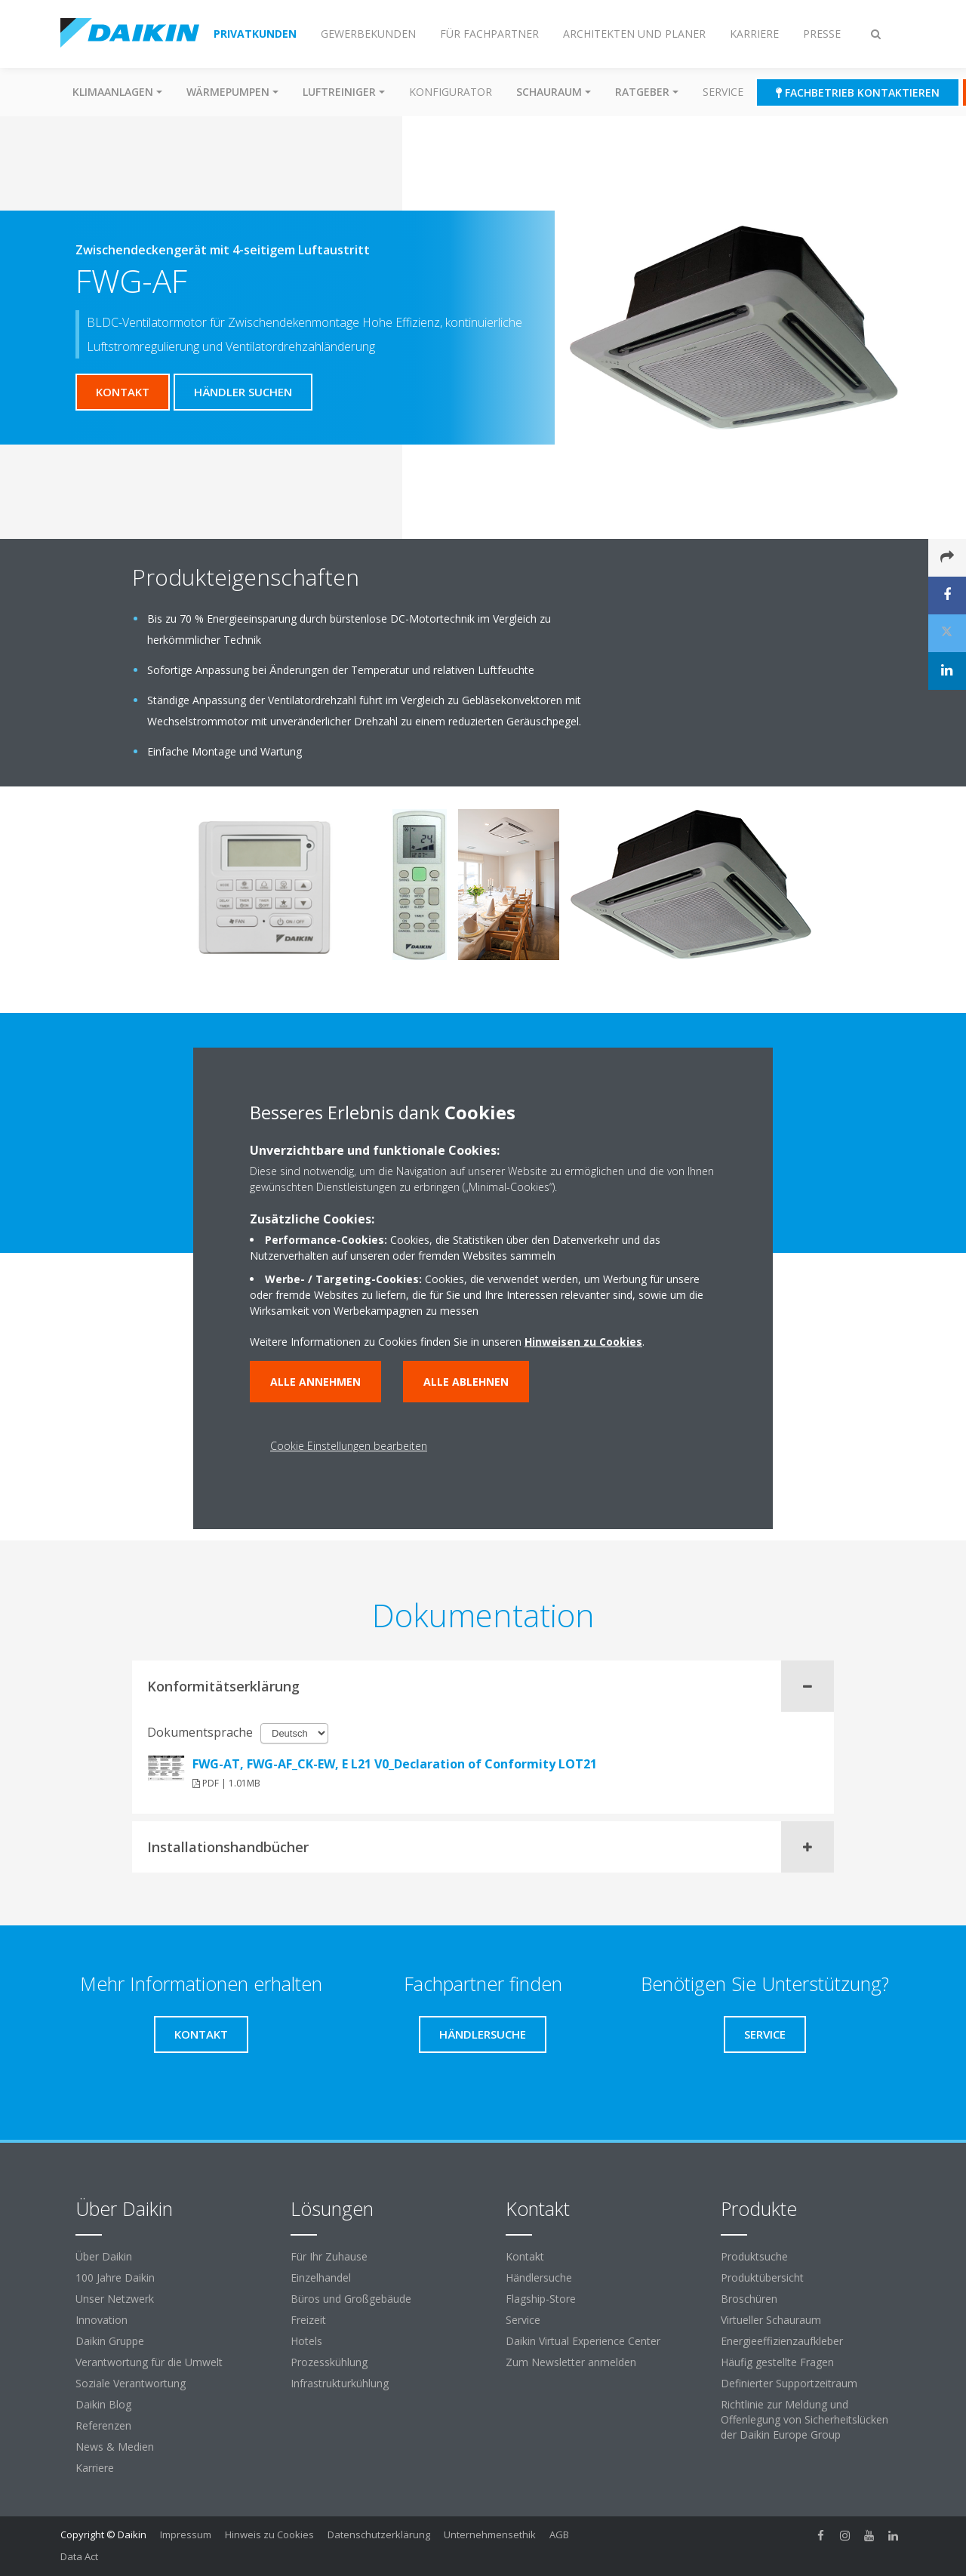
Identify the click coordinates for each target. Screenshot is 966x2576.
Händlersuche (539, 2277)
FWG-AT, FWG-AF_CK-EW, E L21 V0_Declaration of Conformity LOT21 (394, 1764)
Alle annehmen (315, 1381)
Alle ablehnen (466, 1381)
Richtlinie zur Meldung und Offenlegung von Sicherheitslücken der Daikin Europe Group (804, 2419)
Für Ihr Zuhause (329, 2256)
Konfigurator (450, 92)
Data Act (79, 2556)
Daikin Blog (103, 2404)
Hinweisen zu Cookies (583, 1341)
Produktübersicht (762, 2277)
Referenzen (103, 2425)
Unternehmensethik (490, 2534)
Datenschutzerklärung (379, 2534)
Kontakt (525, 2256)
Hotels (306, 2341)
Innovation (101, 2320)
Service (723, 92)
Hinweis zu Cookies (269, 2534)
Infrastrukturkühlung (340, 2383)
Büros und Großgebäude (351, 2298)
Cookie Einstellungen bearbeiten (348, 1446)
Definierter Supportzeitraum (789, 2383)
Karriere (94, 2468)
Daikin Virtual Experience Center (583, 2341)
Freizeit (308, 2320)
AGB (559, 2534)
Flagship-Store (541, 2298)
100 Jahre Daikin (115, 2277)
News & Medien (114, 2446)
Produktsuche (754, 2256)
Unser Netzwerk (114, 2298)
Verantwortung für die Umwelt (149, 2362)
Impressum (185, 2534)
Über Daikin (103, 2256)
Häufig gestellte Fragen (777, 2362)
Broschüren (749, 2298)
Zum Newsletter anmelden (571, 2362)
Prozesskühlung (329, 2362)
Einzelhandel (321, 2277)
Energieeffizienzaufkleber (782, 2341)
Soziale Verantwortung (130, 2383)
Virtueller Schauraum (771, 2320)
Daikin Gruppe (109, 2341)
